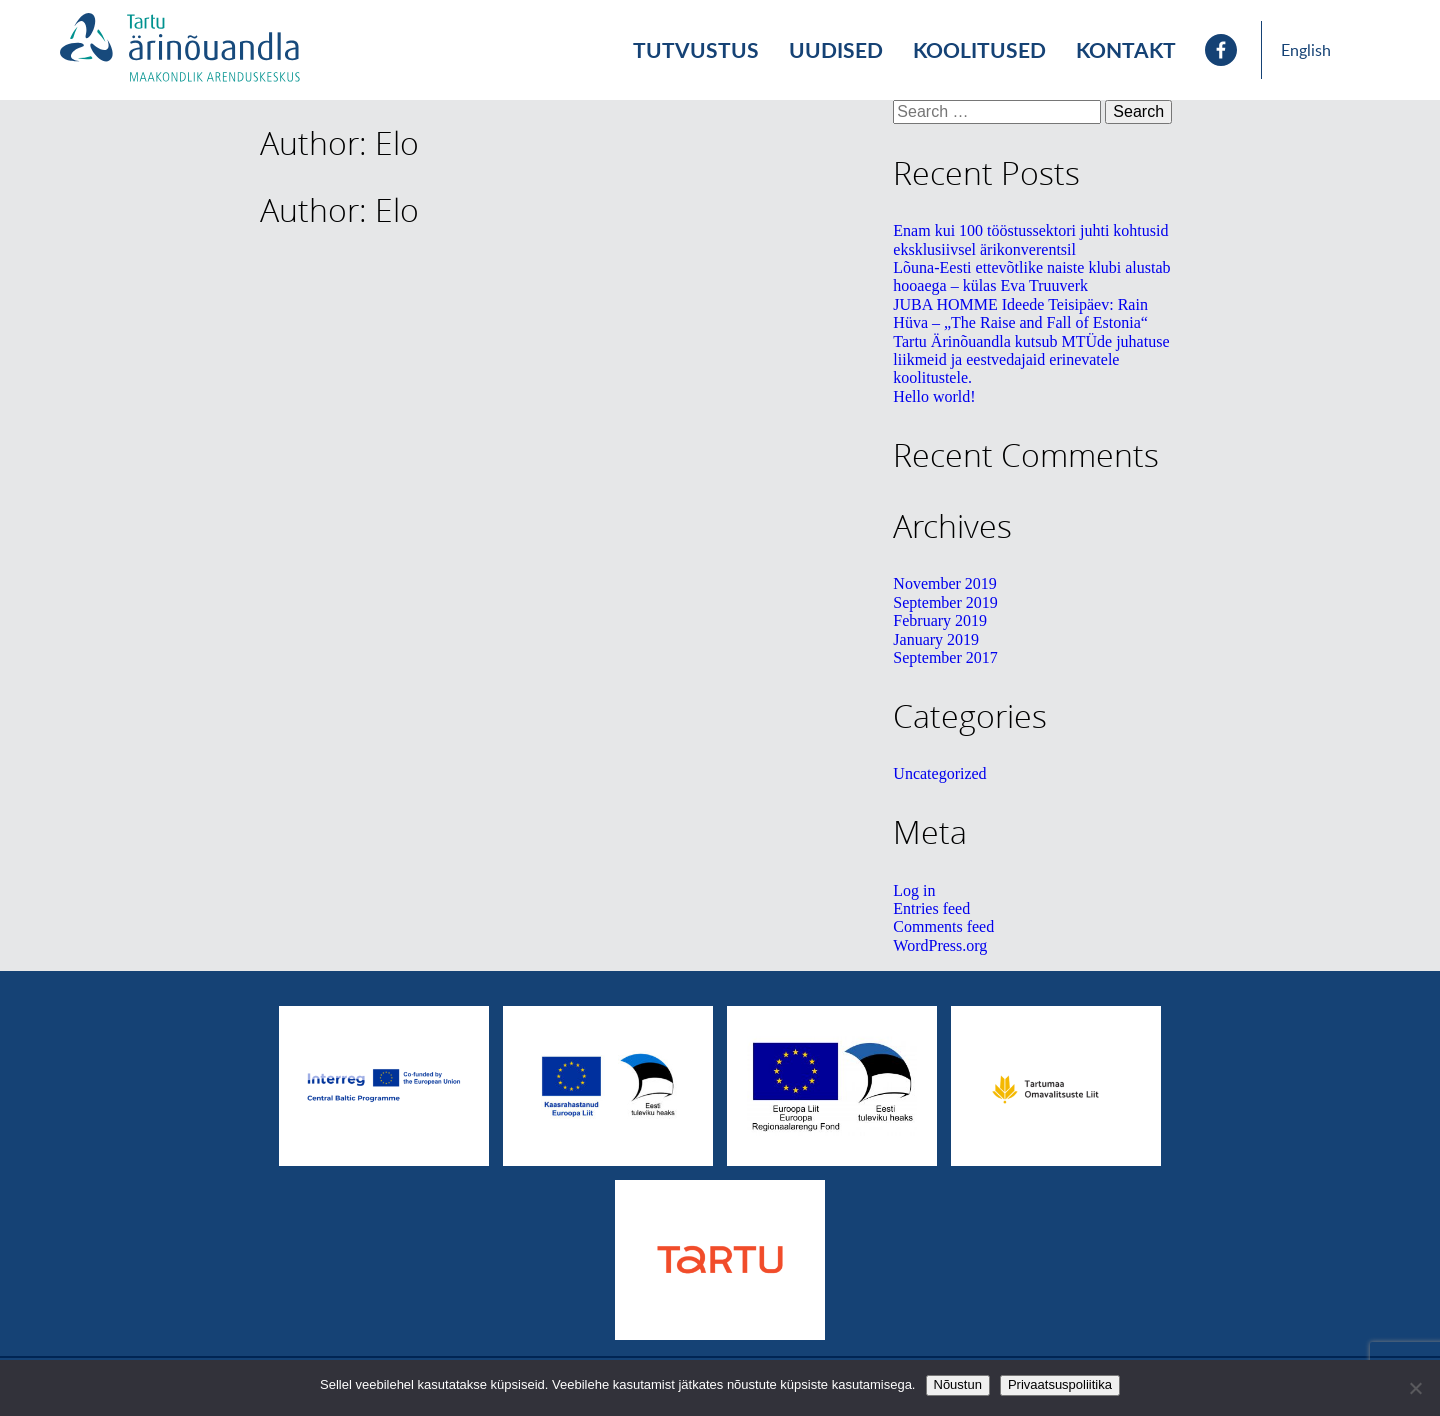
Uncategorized (939, 773)
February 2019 (940, 620)
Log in (914, 890)
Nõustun (958, 1384)
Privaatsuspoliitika (1060, 1384)
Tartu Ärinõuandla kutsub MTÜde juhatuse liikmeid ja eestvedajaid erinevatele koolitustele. (1031, 360)
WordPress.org (940, 945)
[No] (1415, 1388)
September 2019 (945, 602)
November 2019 (945, 583)
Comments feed (943, 926)
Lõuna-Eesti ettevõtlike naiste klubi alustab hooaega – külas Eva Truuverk (1031, 276)
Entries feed (931, 908)
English (1306, 50)
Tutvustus (696, 49)
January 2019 (936, 639)
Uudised (836, 49)
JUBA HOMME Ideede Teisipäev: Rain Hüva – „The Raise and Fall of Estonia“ (1020, 313)
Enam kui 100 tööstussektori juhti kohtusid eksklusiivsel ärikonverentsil (1030, 239)
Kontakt (1126, 49)
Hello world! (934, 396)
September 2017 (945, 657)
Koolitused (979, 49)
